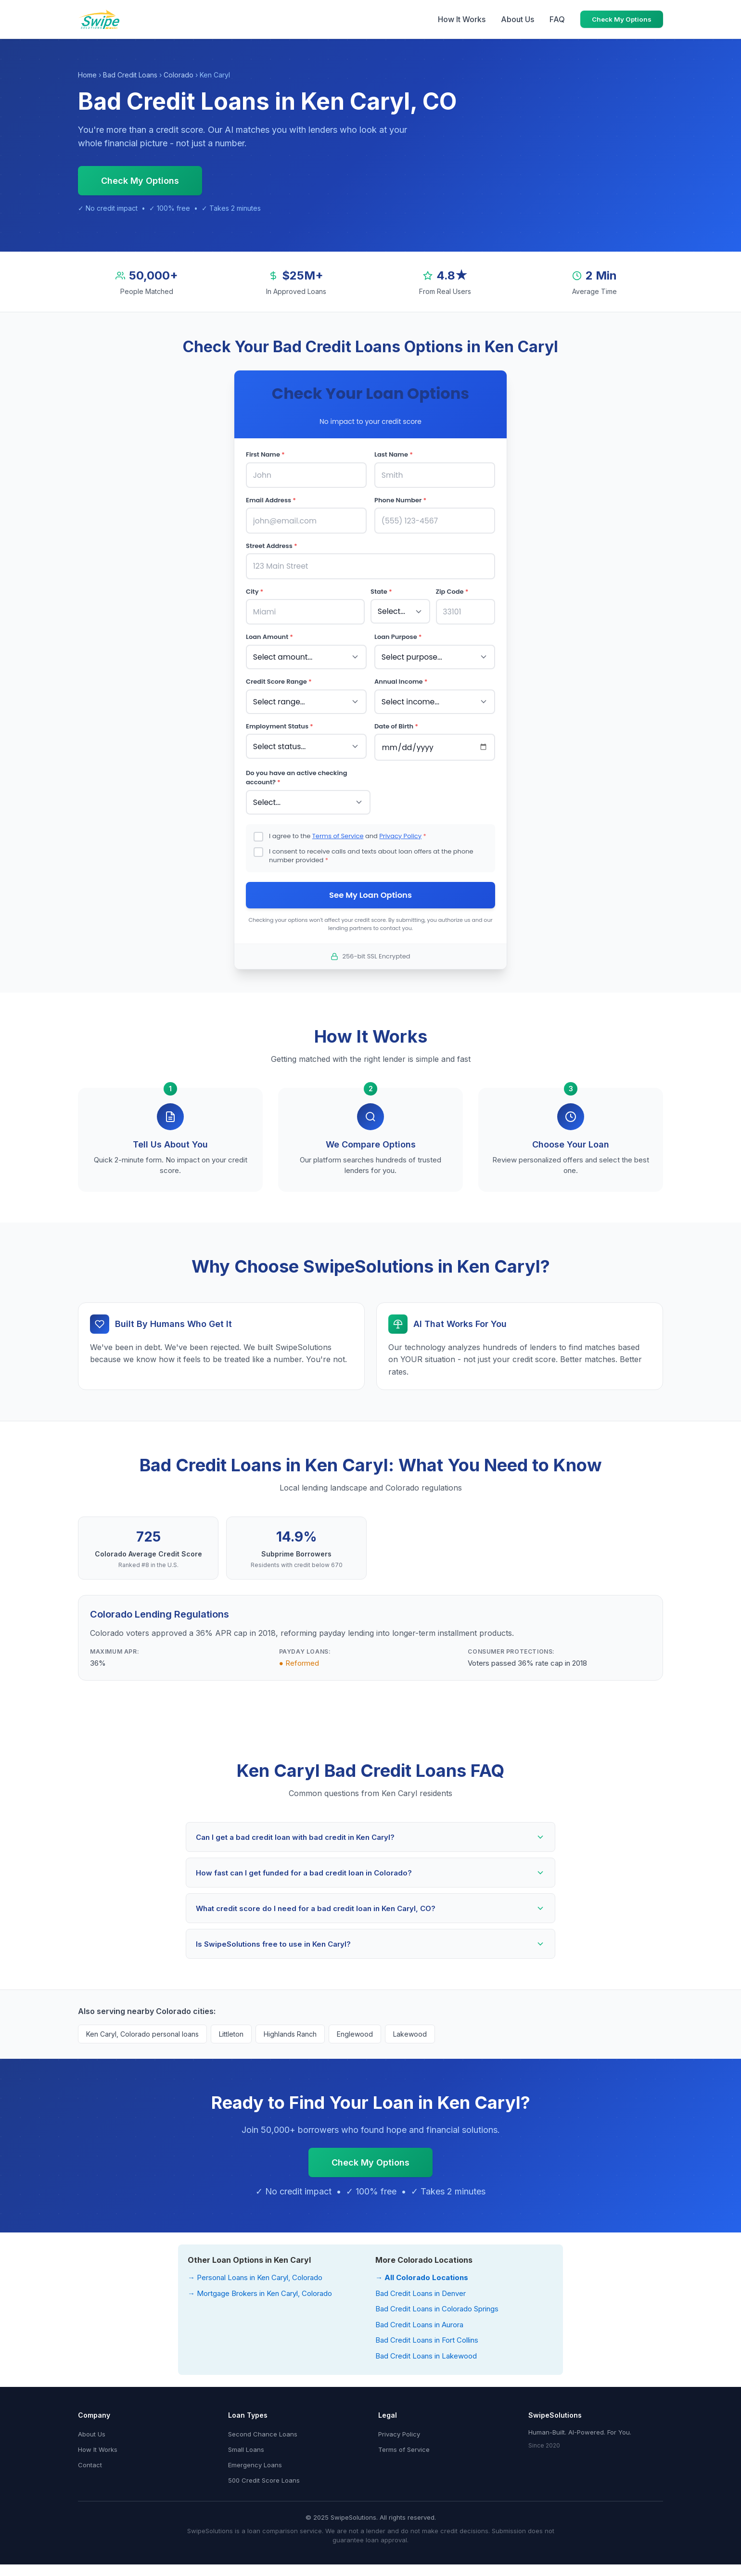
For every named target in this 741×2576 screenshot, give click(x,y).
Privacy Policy (400, 827)
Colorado (178, 75)
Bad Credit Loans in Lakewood (426, 2348)
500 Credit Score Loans (264, 2473)
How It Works (461, 19)
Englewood (355, 2027)
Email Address (271, 499)
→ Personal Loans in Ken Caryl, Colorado (255, 2270)
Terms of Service (338, 827)
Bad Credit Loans (130, 75)
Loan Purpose (398, 632)
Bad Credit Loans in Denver (420, 2286)
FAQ (557, 19)
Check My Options (622, 19)
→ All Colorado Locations (421, 2270)
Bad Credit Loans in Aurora (419, 2317)
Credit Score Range (279, 676)
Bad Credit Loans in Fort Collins (426, 2332)
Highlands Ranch (290, 2027)
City (254, 588)
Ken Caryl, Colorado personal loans (142, 2027)
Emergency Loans (255, 2457)
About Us (517, 19)
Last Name (393, 454)
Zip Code (452, 588)
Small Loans (246, 2442)
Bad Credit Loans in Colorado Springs (436, 2301)
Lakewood (410, 2027)
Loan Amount (269, 632)
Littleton (231, 2027)
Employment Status (279, 719)
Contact (90, 2457)
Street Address (271, 543)
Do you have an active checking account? (296, 770)
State (381, 588)
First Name (265, 454)
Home (87, 75)
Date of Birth (396, 719)
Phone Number (400, 499)
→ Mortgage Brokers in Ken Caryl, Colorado (260, 2286)
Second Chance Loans (262, 2427)
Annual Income (400, 676)
